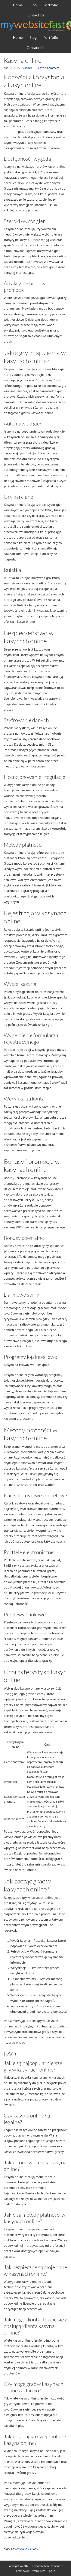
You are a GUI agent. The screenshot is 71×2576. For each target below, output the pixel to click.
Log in (51, 2571)
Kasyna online (23, 60)
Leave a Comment (48, 68)
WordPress (38, 2571)
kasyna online (29, 2548)
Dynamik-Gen (40, 2566)
